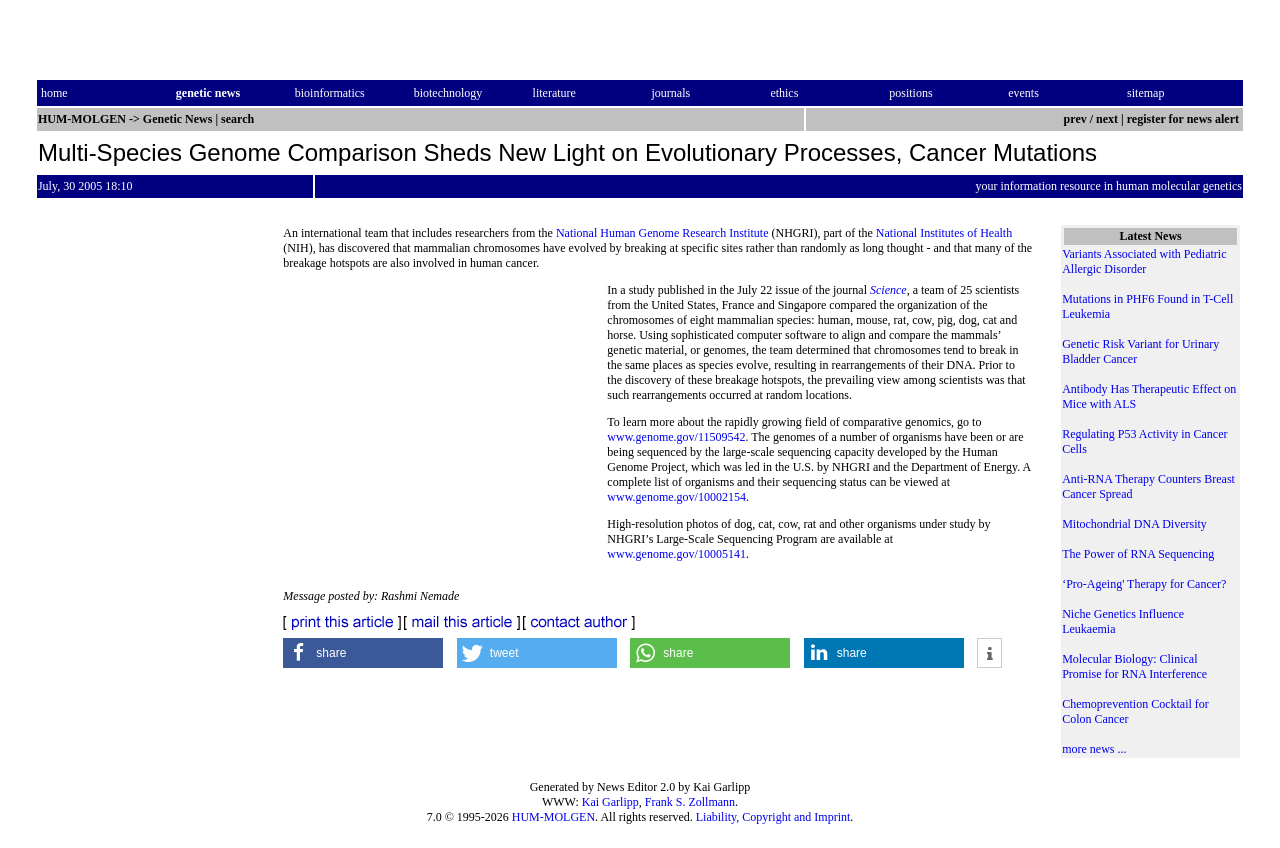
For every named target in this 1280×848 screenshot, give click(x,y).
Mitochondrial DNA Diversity (1134, 524)
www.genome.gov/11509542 (676, 437)
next (1107, 119)
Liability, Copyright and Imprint (773, 817)
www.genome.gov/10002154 (676, 497)
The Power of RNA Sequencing (1138, 554)
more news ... (1094, 749)
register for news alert (1184, 119)
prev (1075, 119)
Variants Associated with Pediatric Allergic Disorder (1144, 261)
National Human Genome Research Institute (662, 233)
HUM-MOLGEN (553, 817)
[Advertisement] (445, 420)
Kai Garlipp (610, 802)
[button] (363, 653)
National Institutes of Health (944, 233)
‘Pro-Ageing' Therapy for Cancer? (1144, 584)
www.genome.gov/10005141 (676, 554)
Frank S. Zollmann (690, 802)
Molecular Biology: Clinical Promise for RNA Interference (1134, 666)
